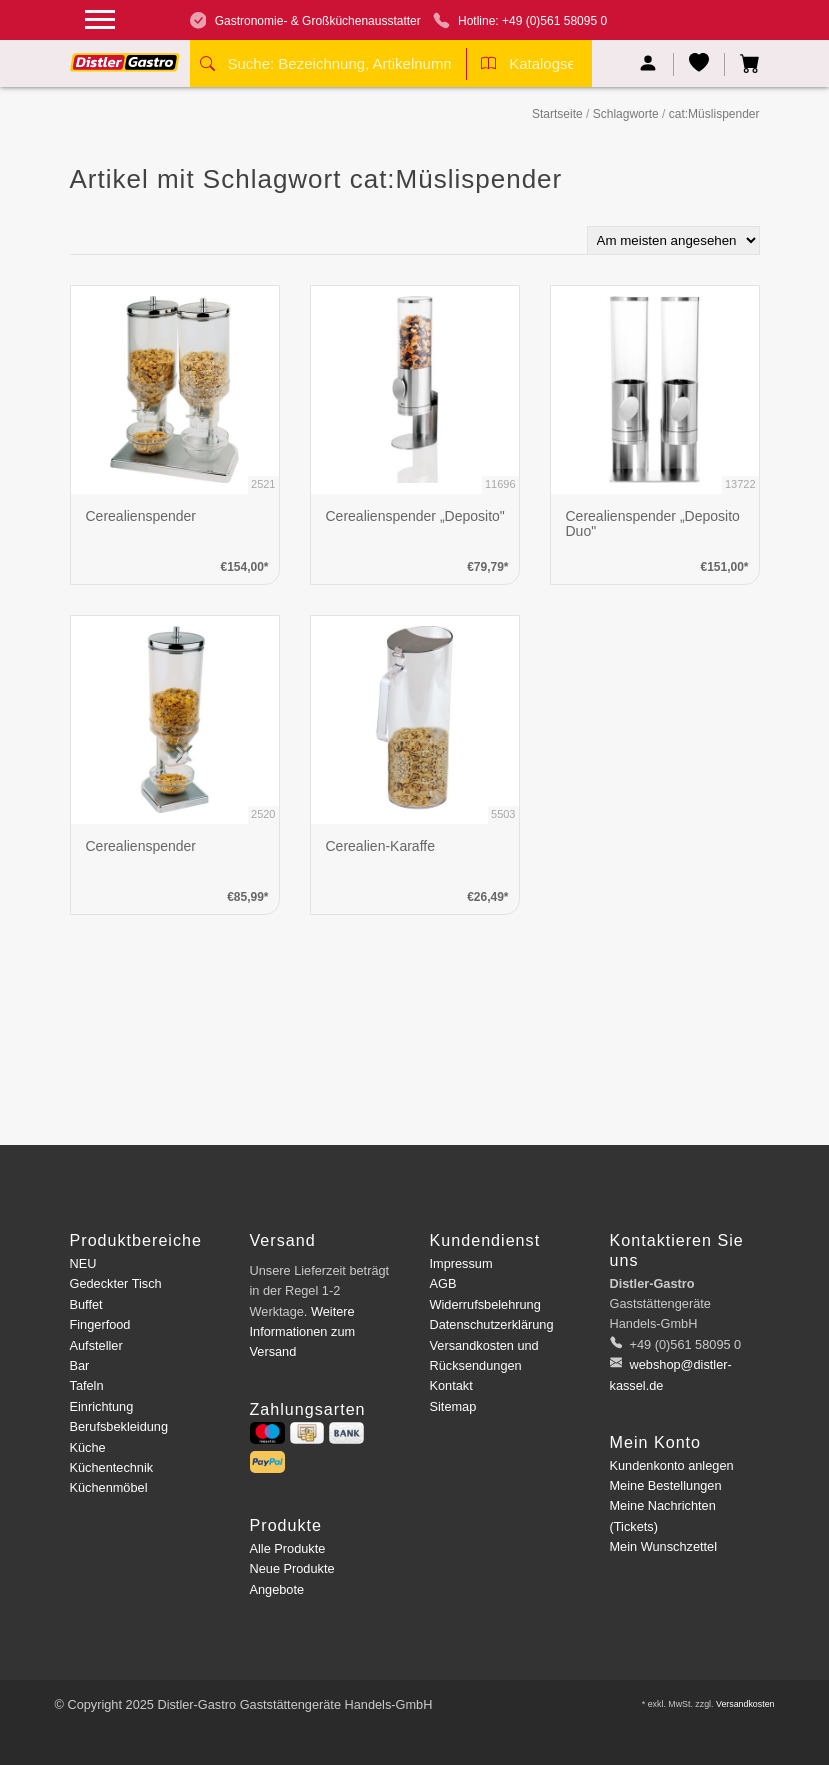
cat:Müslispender (714, 114)
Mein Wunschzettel (663, 1546)
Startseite (557, 114)
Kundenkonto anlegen (672, 1465)
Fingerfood (100, 1324)
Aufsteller (96, 1345)
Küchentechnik (112, 1467)
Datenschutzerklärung (492, 1324)
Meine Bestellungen (666, 1485)
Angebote (277, 1589)
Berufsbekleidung (119, 1426)
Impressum (461, 1263)
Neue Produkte (292, 1568)
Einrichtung (102, 1406)
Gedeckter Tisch (116, 1283)
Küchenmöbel (109, 1487)
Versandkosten (745, 1704)
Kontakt (451, 1385)
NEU (83, 1263)
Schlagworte (626, 114)
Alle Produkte (288, 1548)
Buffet (86, 1304)
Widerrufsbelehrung (485, 1304)
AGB (443, 1283)
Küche (88, 1447)
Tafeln (87, 1385)
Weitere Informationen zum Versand (303, 1332)
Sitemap (453, 1406)
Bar (80, 1365)
